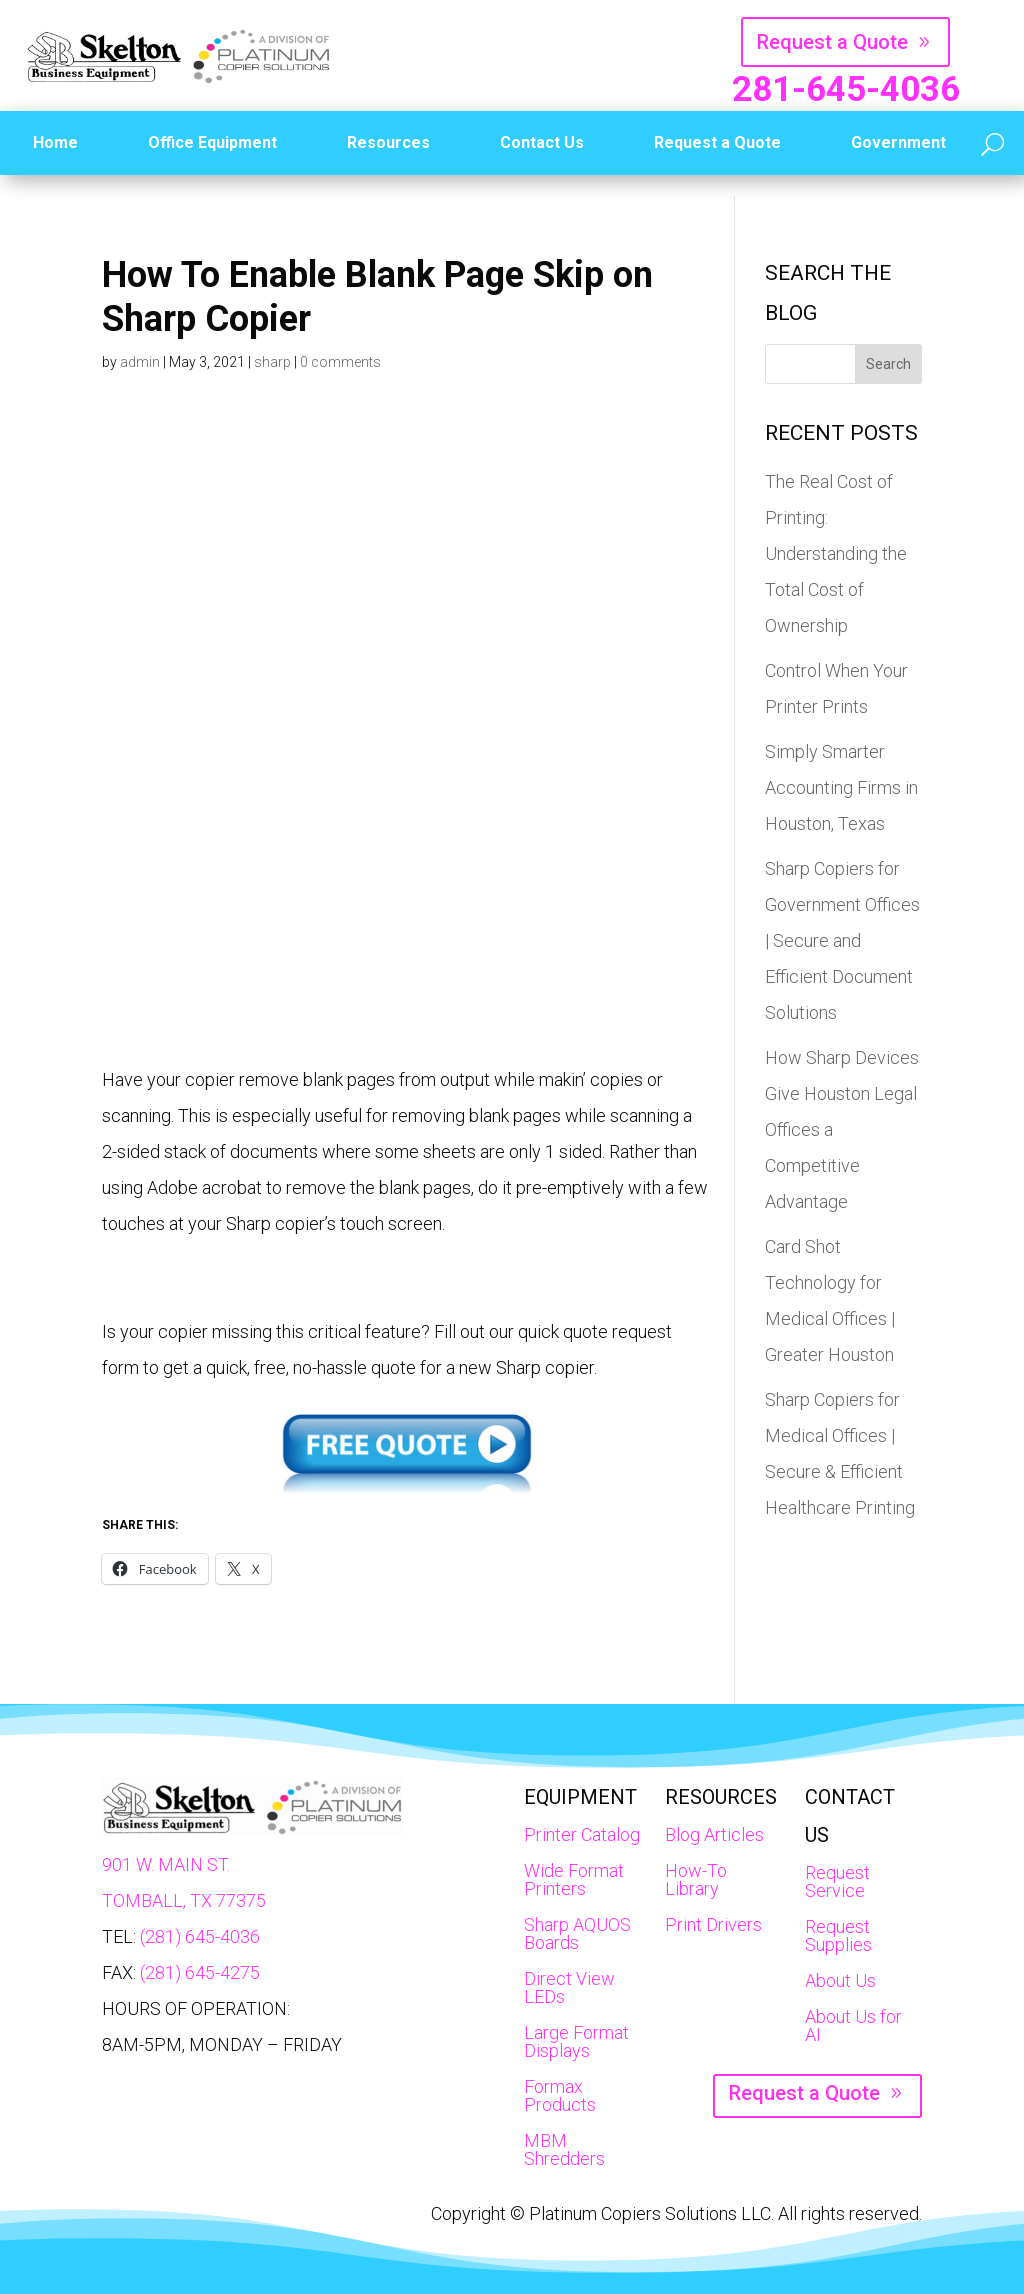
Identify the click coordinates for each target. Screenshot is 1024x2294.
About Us (840, 1980)
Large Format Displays (576, 2041)
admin (140, 362)
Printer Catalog (582, 1834)
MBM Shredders (564, 2149)
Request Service (837, 1881)
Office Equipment (212, 142)
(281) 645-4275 (200, 1972)
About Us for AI (853, 2025)
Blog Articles (714, 1834)
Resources (388, 142)
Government (898, 142)
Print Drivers (713, 1924)
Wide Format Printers (574, 1879)
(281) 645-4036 (200, 1936)
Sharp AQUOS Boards (577, 1933)
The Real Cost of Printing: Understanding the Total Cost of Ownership (836, 553)
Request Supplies (838, 1935)
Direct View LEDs (569, 1987)
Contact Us (542, 142)
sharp (272, 362)
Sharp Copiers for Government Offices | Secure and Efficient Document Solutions (842, 940)
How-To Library (696, 1879)
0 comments (340, 362)
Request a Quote (832, 42)
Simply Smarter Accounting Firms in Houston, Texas (841, 787)
